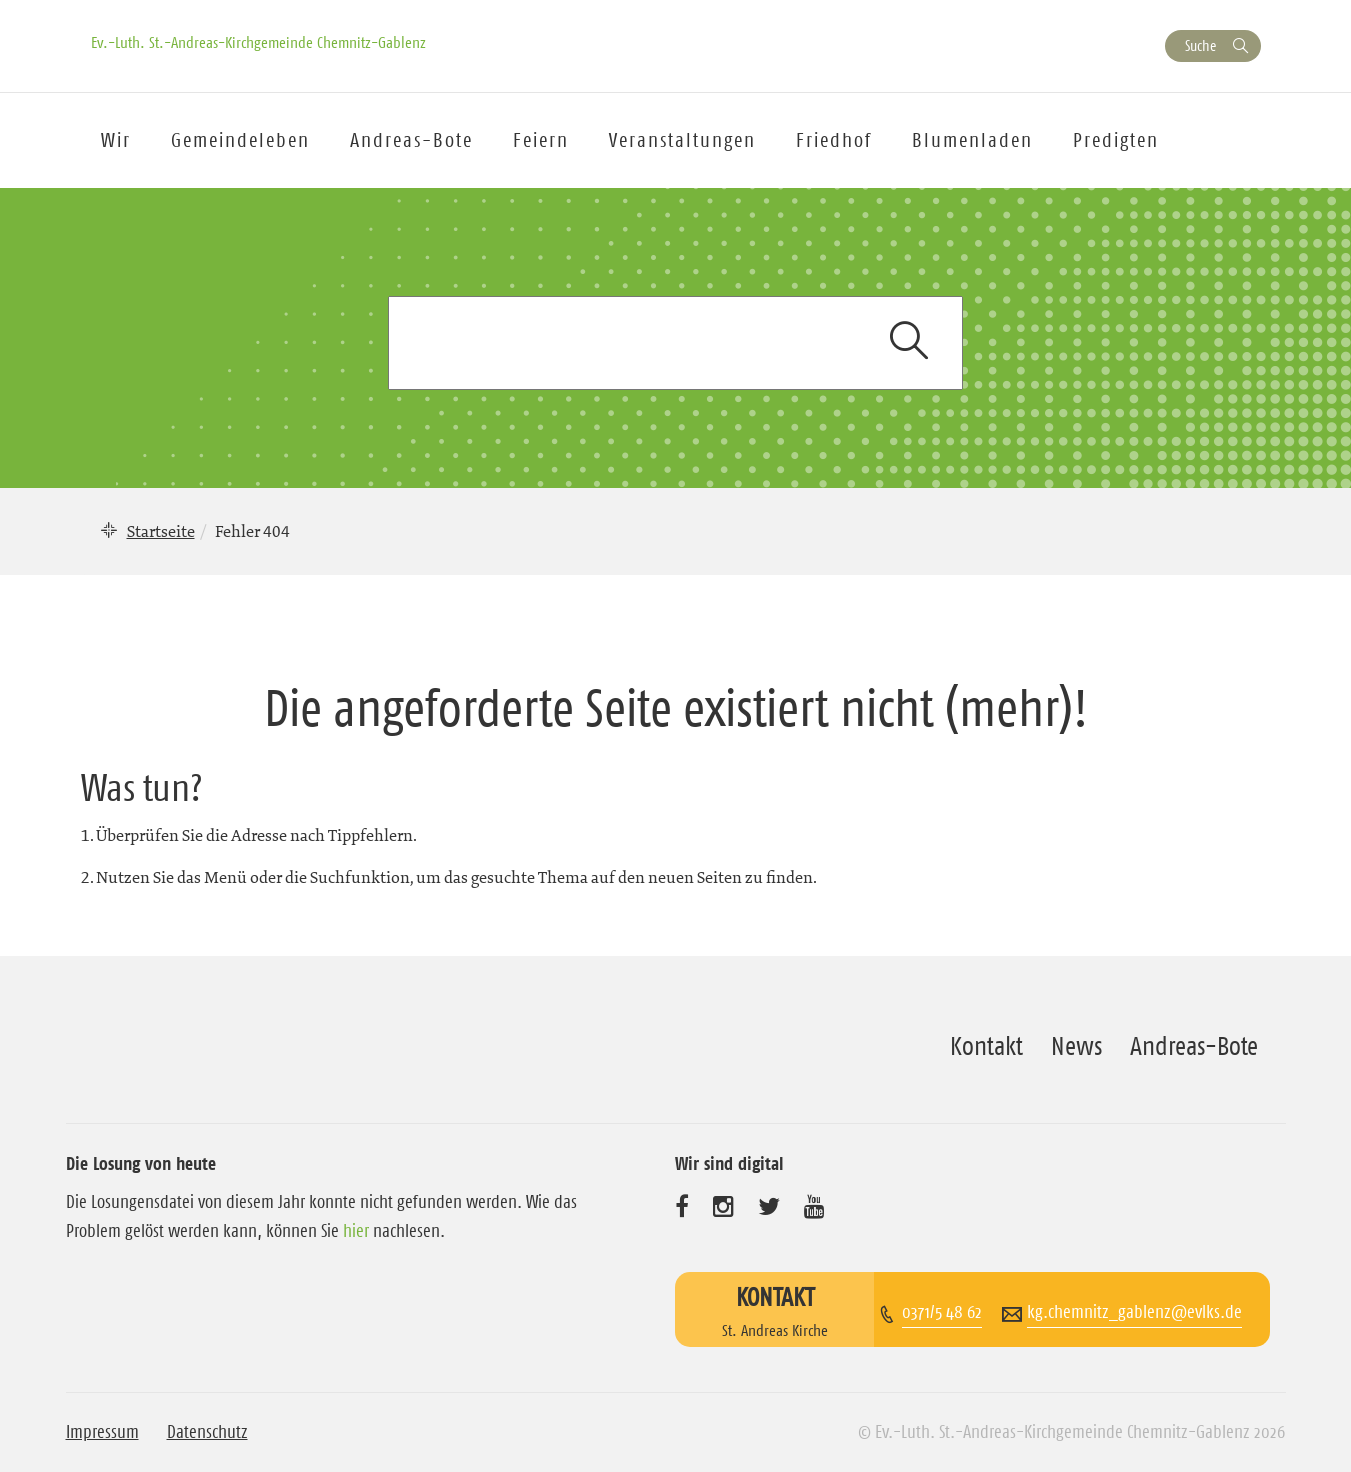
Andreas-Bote (411, 140)
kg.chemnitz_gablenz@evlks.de (1134, 1312)
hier (356, 1231)
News (1076, 1046)
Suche (1200, 45)
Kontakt (986, 1046)
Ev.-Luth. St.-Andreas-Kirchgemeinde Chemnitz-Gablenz (258, 42)
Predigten (1116, 140)
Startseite (161, 531)
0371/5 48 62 (942, 1312)
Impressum (102, 1432)
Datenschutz (207, 1432)
